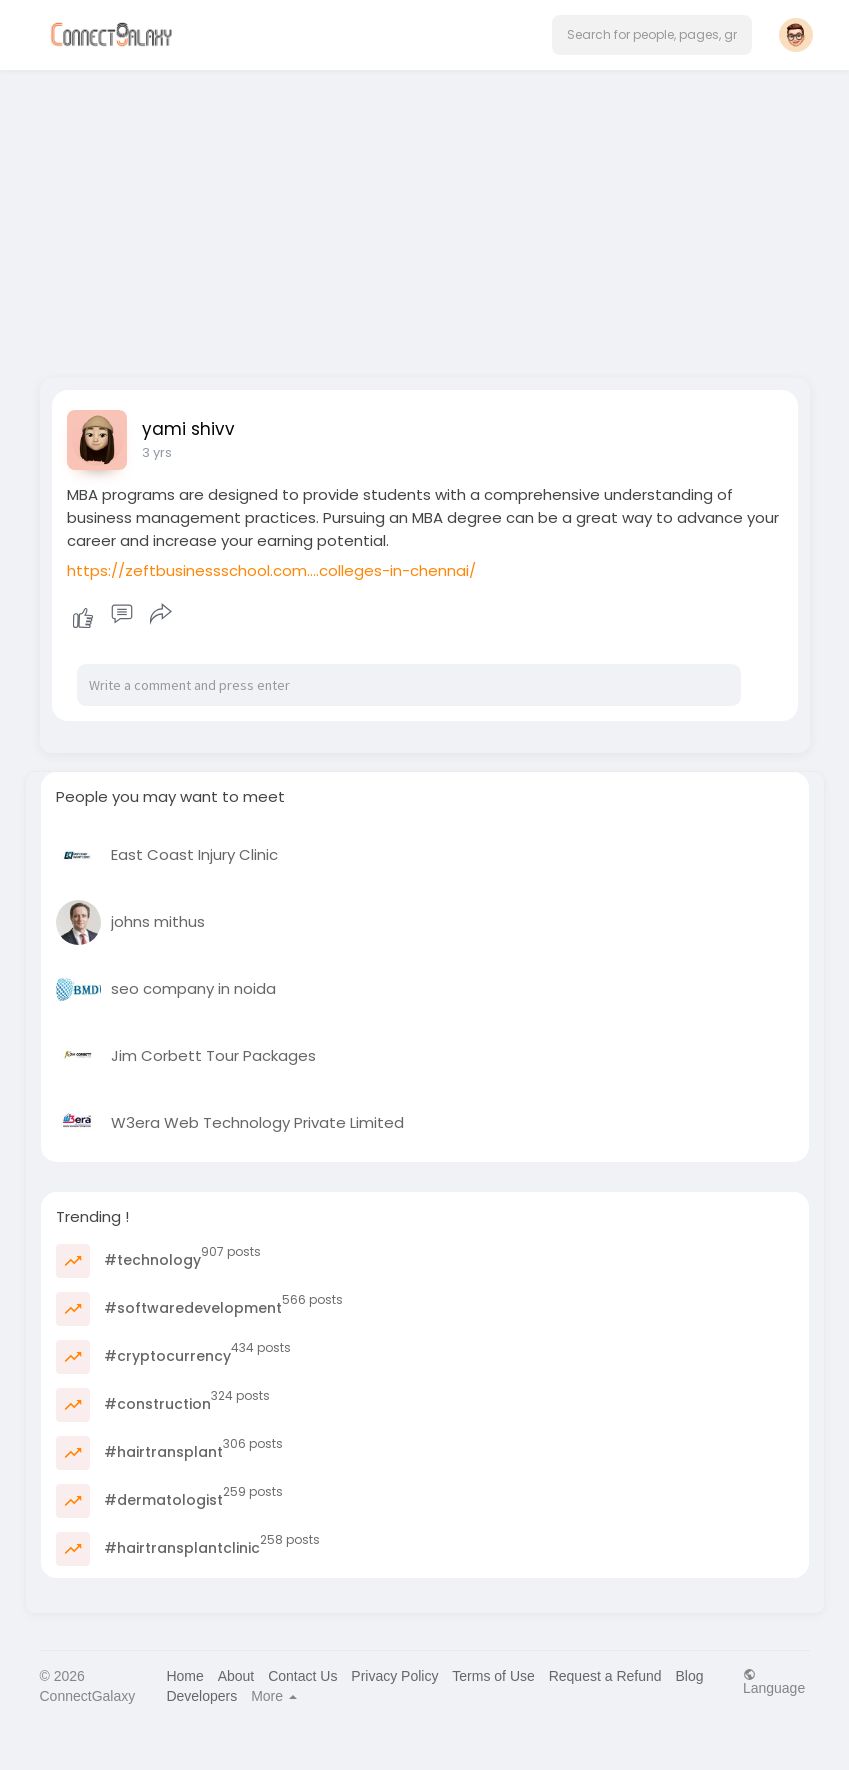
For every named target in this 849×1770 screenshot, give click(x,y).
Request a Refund (605, 1676)
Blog (689, 1676)
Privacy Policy (394, 1676)
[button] (652, 35)
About (236, 1676)
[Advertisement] (424, 218)
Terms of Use (493, 1676)
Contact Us (302, 1676)
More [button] (274, 1696)
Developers (201, 1696)
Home (184, 1676)
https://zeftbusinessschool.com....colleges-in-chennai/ (271, 570)
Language (774, 1681)
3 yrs (157, 452)
